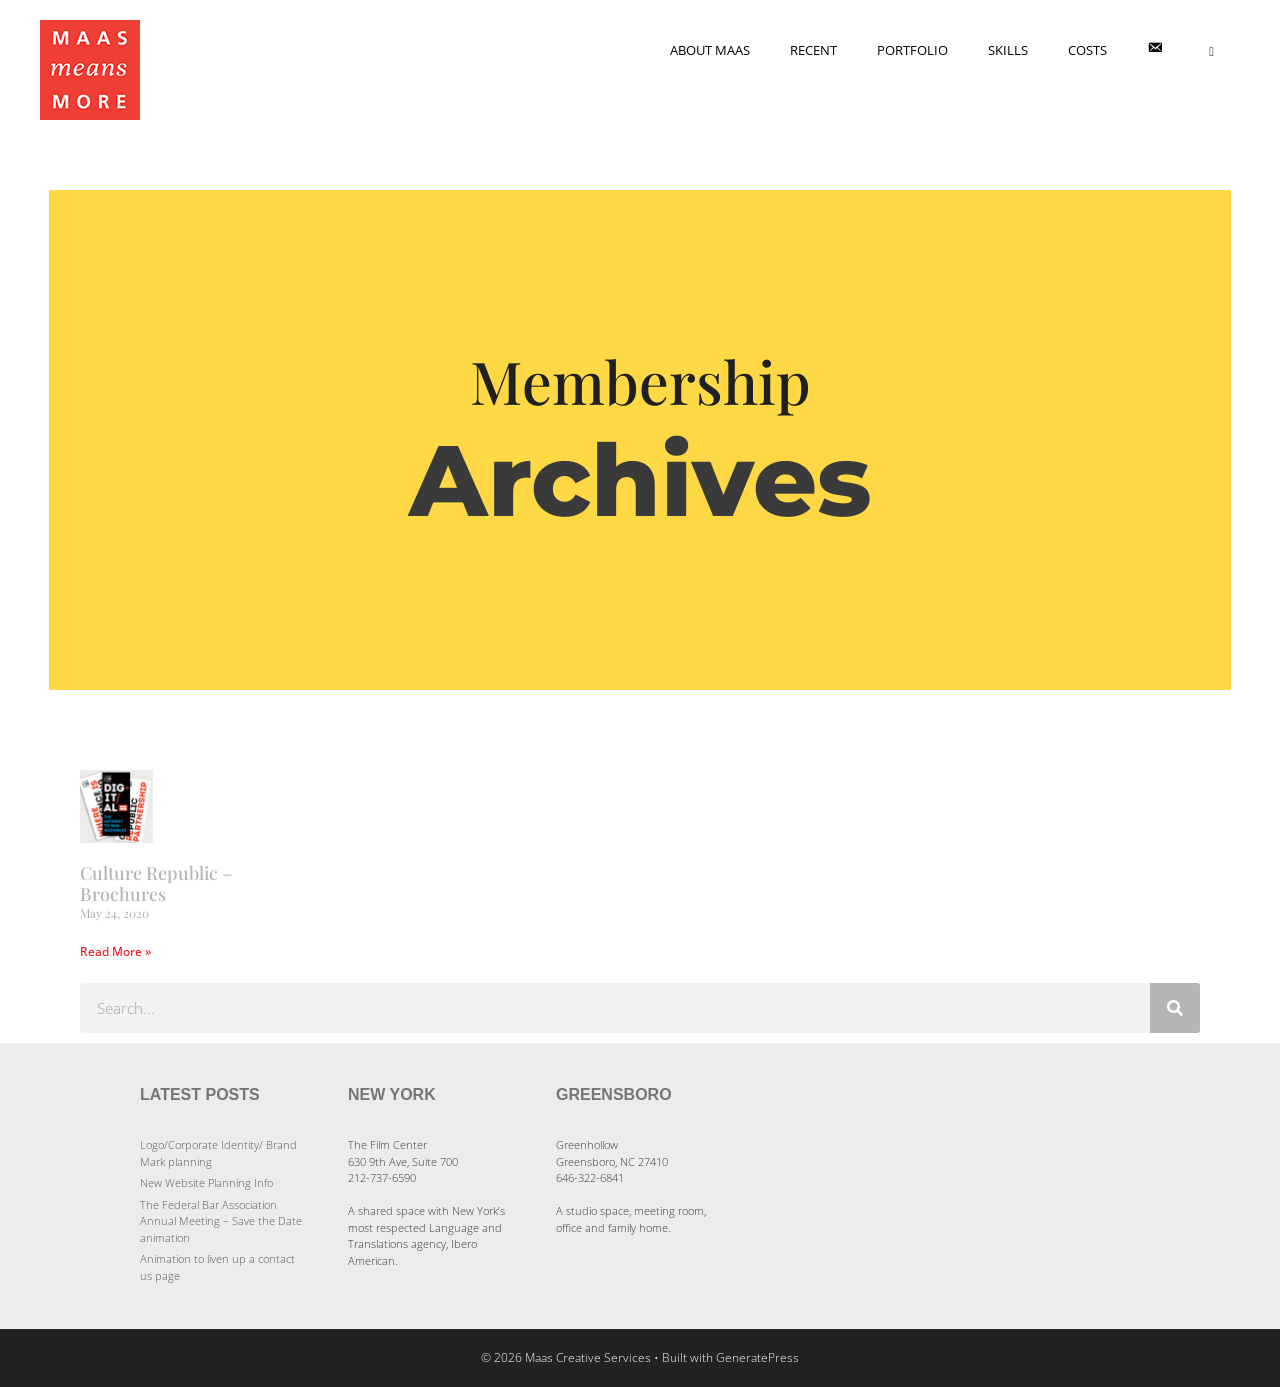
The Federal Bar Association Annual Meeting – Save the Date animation (221, 1221)
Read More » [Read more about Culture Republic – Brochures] (115, 951)
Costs (1087, 50)
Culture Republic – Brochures (156, 884)
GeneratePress (757, 1357)
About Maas (710, 50)
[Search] (1175, 1008)
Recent (813, 50)
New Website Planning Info (206, 1182)
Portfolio (912, 50)
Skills (1008, 50)
